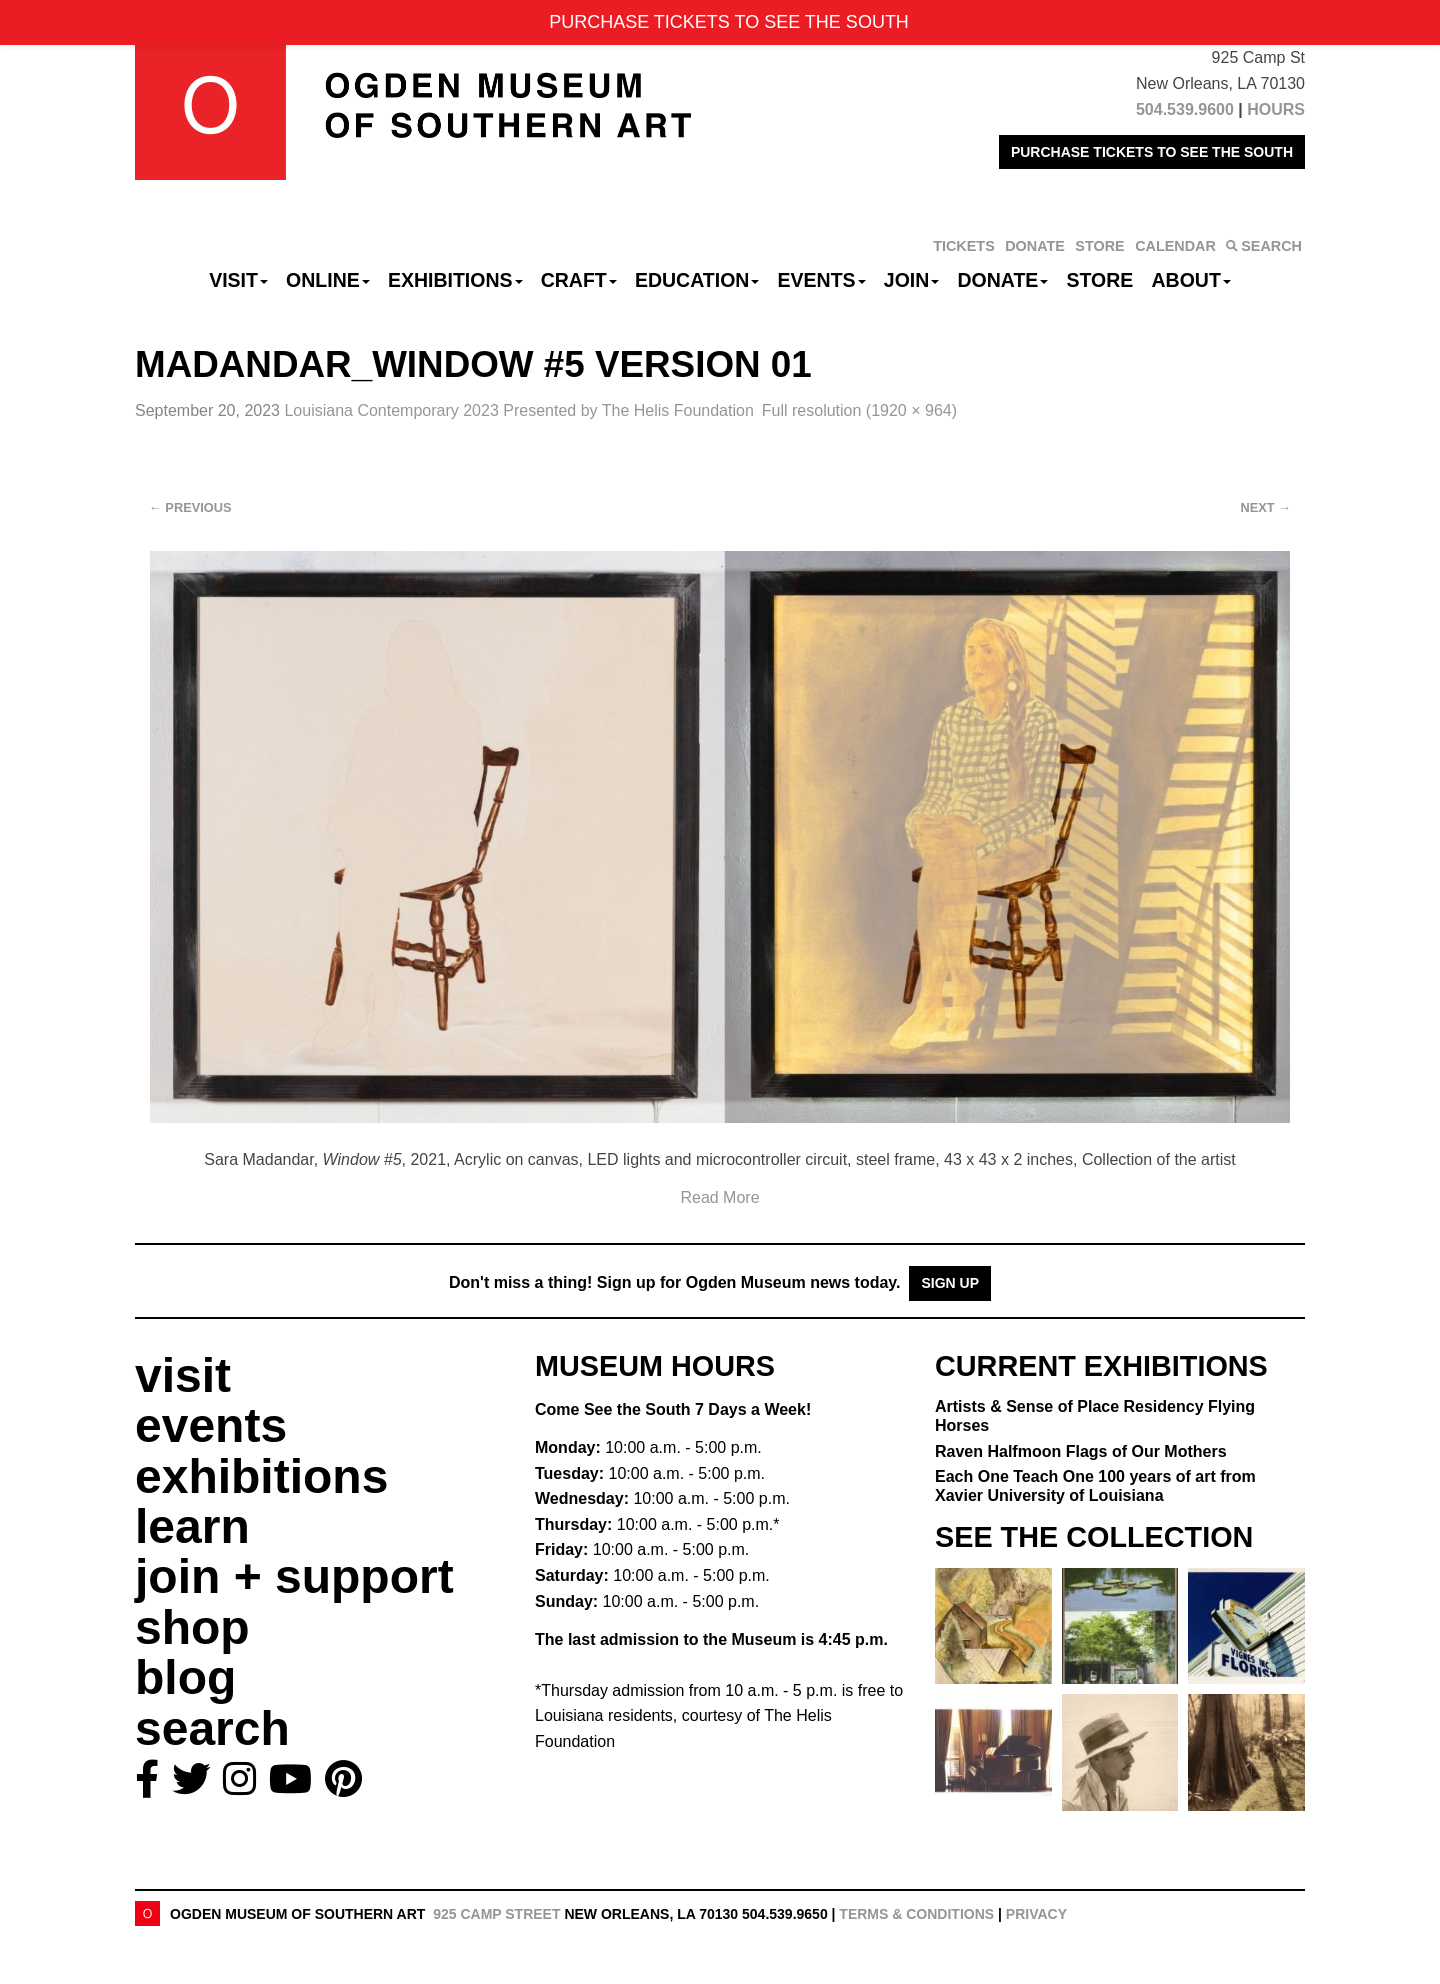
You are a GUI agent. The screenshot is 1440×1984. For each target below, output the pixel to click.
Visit (238, 280)
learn (192, 1526)
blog (185, 1677)
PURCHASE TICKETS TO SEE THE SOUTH (1152, 152)
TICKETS (964, 246)
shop (192, 1627)
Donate (1002, 280)
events (211, 1425)
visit (183, 1375)
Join (912, 280)
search (212, 1728)
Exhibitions (455, 280)
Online (328, 280)
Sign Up (950, 1283)
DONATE (1035, 246)
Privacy (1036, 1914)
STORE (1099, 246)
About (1191, 280)
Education (697, 280)
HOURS (1276, 109)
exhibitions (261, 1476)
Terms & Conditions (916, 1914)
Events (822, 280)
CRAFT (579, 280)
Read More (719, 1197)
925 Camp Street (496, 1914)
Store (1100, 280)
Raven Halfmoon (1081, 1451)
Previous (190, 507)
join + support (294, 1576)
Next (1266, 507)
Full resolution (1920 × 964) (859, 410)
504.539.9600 (1185, 109)
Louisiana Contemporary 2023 (518, 410)
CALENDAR (1175, 246)
